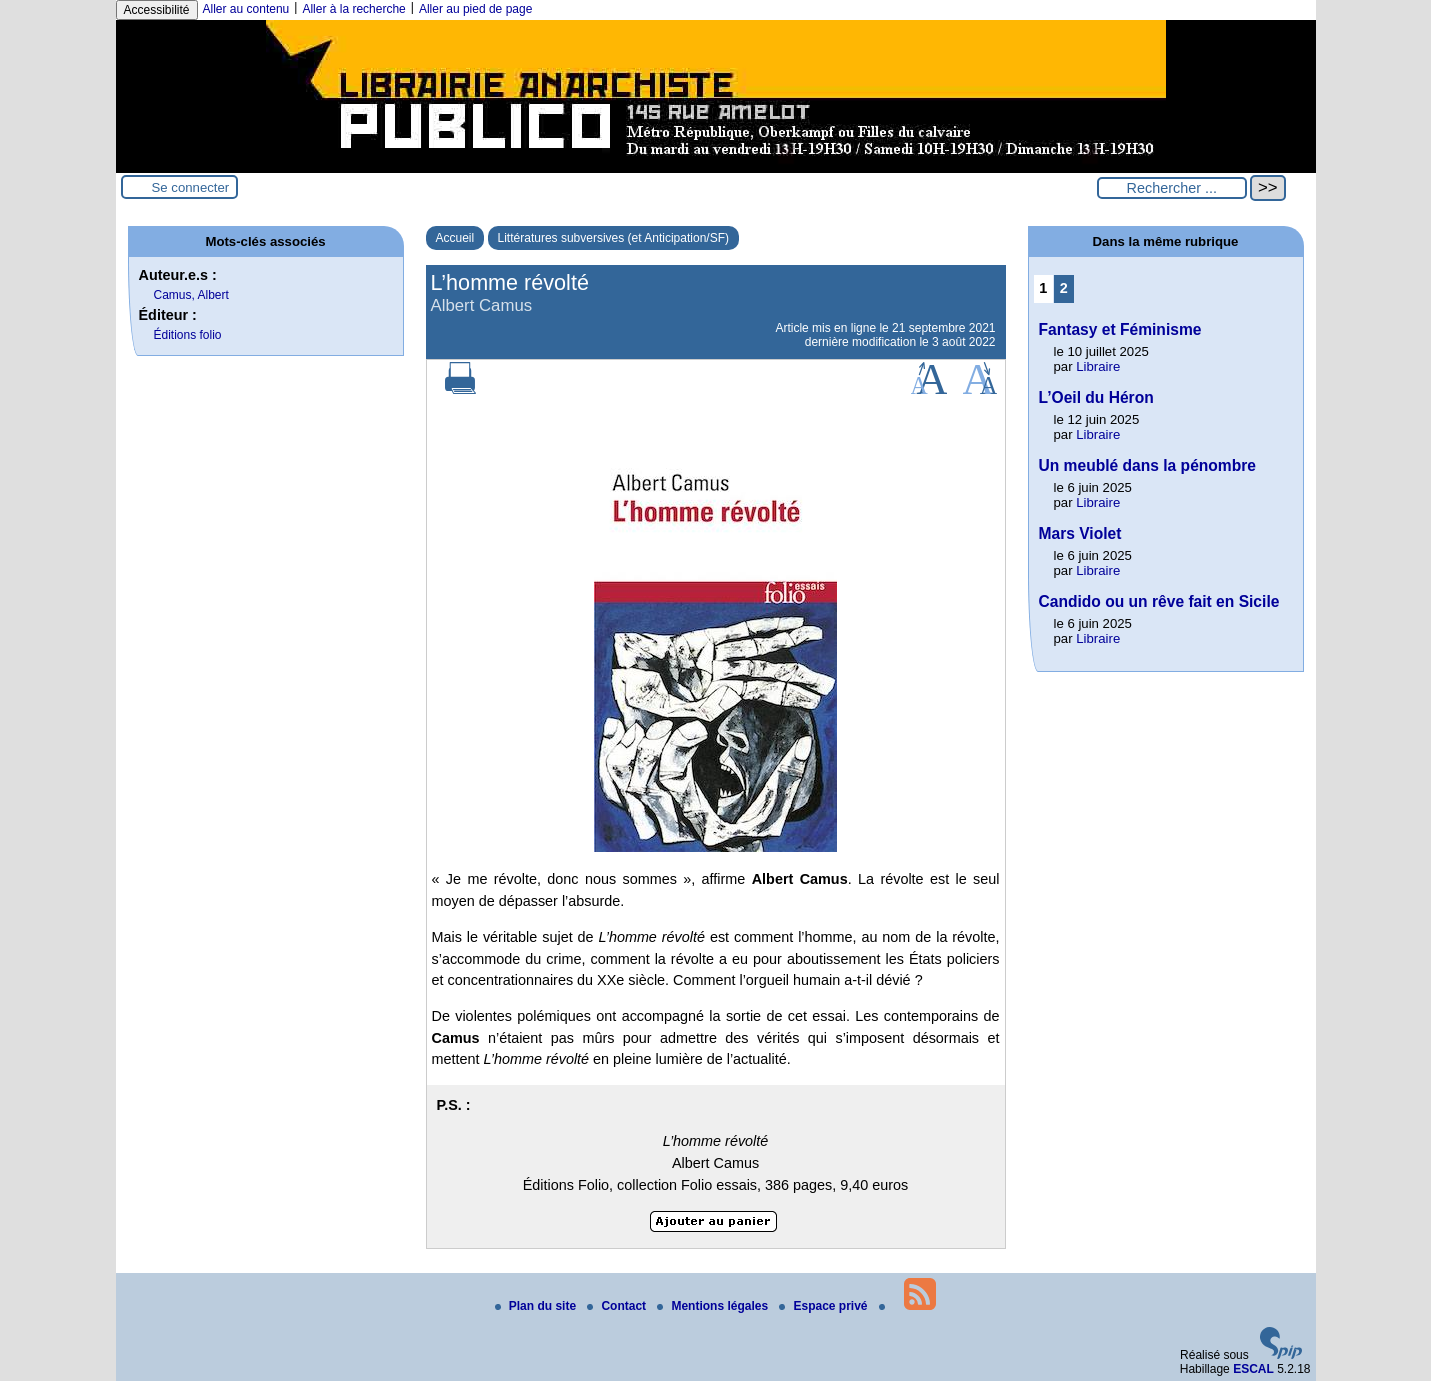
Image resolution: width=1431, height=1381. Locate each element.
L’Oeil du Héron (1096, 397)
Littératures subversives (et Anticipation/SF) (613, 238)
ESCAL (1253, 1369)
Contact (618, 1306)
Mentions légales (714, 1306)
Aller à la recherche (353, 9)
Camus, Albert (191, 295)
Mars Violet (1080, 533)
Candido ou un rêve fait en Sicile (1159, 601)
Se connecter (191, 187)
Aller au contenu (246, 9)
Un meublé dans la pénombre (1148, 465)
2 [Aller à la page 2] (1064, 288)
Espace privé (824, 1306)
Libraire (1098, 366)
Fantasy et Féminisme (1120, 329)
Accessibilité (157, 10)
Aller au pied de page (475, 9)
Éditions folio (188, 335)
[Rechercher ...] (1172, 188)
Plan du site (537, 1306)
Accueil (455, 238)
